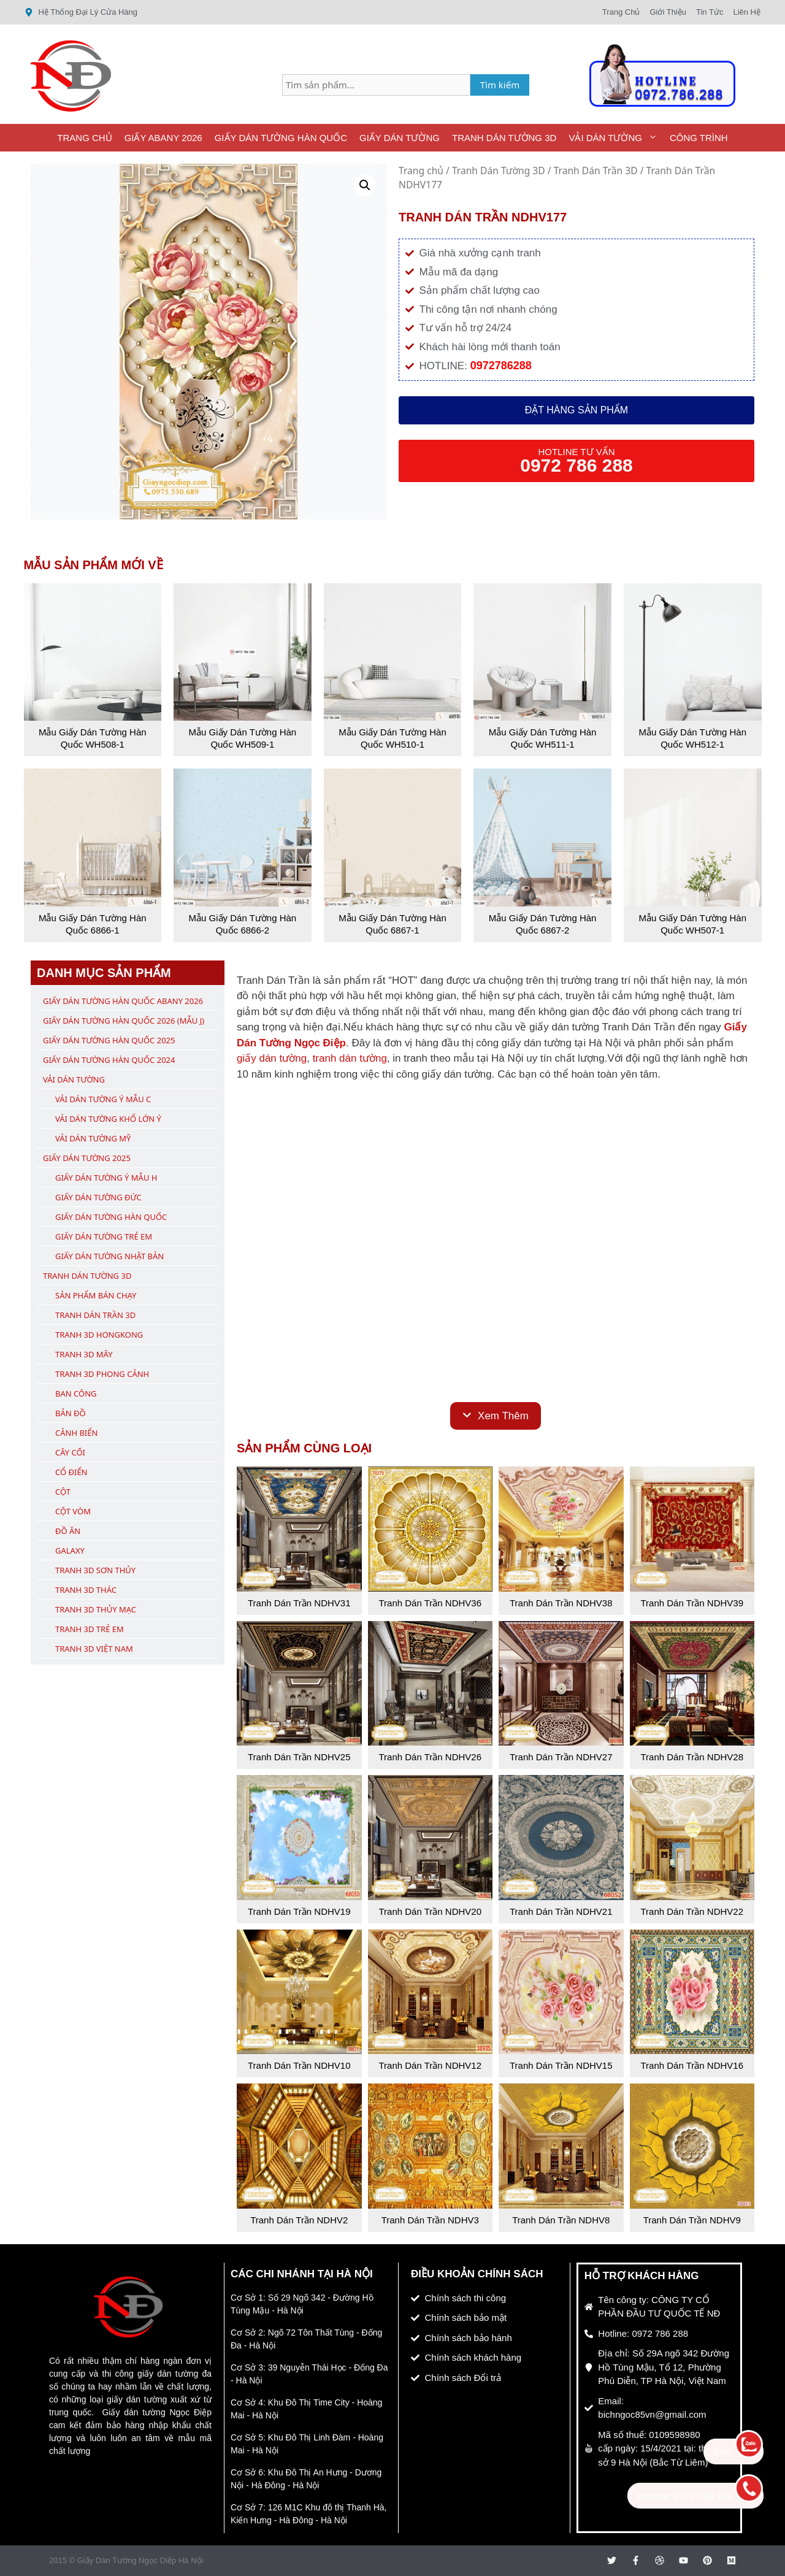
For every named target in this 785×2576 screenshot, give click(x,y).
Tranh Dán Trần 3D (596, 170)
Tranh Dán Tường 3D (504, 137)
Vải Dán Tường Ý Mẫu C (103, 1099)
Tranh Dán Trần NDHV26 (429, 1757)
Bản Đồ (70, 1413)
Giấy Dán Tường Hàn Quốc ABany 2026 (123, 1000)
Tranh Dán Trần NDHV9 (692, 2220)
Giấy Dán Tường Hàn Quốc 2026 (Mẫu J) (123, 1020)
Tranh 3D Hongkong (99, 1334)
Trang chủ (421, 170)
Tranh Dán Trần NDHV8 (561, 2220)
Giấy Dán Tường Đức (98, 1197)
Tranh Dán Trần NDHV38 (561, 1603)
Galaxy (70, 1550)
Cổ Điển (71, 1472)
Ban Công (75, 1393)
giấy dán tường (272, 1058)
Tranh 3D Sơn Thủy (95, 1570)
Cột (63, 1491)
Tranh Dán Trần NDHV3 (430, 2220)
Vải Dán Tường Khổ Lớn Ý (108, 1118)
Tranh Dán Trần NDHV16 (691, 2065)
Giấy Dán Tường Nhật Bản (109, 1256)
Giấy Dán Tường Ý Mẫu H (106, 1177)
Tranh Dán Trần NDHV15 (561, 2065)
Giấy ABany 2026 (163, 137)
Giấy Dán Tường (399, 137)
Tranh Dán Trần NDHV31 (299, 1603)
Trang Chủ (84, 137)
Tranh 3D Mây (84, 1354)
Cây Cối (70, 1452)
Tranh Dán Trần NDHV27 (561, 1757)
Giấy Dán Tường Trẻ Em (103, 1236)
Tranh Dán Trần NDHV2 (299, 2220)
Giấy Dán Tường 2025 (87, 1157)
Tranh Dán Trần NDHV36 (429, 1603)
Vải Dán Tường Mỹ (93, 1138)
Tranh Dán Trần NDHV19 (299, 1911)
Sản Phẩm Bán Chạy (95, 1295)
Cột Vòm (73, 1511)
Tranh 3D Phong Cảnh (102, 1373)
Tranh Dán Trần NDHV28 (691, 1757)
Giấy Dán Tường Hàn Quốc (281, 137)
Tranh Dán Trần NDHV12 (429, 2065)
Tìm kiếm (500, 85)
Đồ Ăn (67, 1530)
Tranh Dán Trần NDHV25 (299, 1757)
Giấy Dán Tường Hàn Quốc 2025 (109, 1040)
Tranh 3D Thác (86, 1589)
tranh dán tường (350, 1058)
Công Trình (699, 137)
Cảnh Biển (76, 1432)
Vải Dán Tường (616, 137)
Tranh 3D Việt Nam (94, 1648)
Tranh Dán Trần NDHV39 (691, 1603)
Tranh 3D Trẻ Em (89, 1629)
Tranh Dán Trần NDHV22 (691, 1911)
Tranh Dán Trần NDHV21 (561, 1911)
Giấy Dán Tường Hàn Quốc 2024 (109, 1059)
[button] (365, 185)
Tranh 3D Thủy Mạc (95, 1609)
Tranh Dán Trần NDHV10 (299, 2065)
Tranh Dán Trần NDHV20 (429, 1911)
